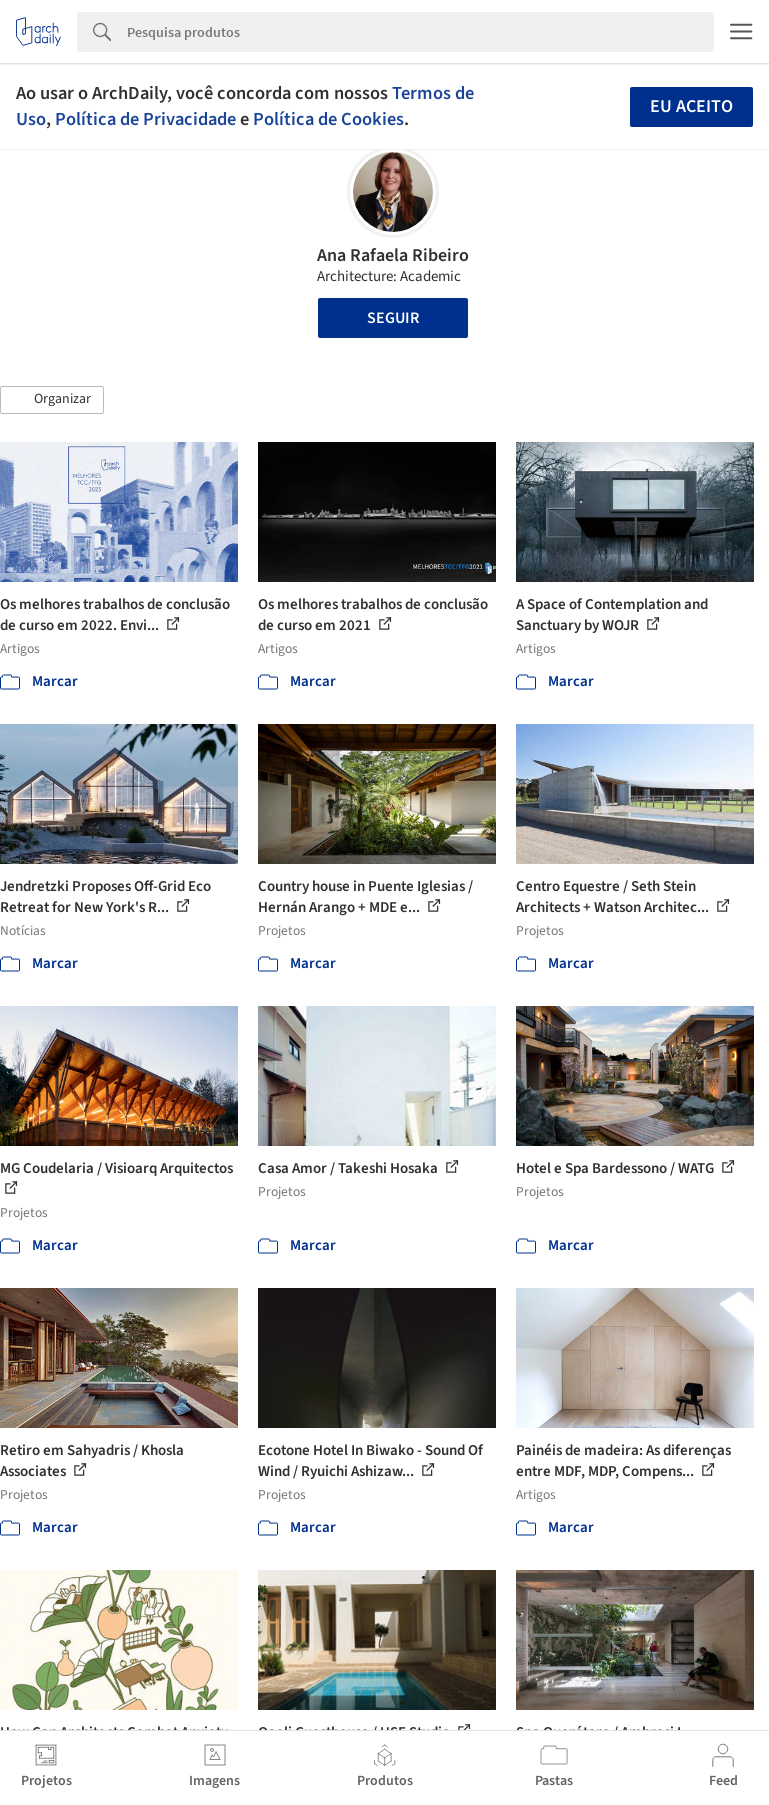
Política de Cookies (328, 119)
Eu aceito (691, 106)
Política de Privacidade (145, 119)
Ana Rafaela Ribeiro (393, 255)
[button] (52, 400)
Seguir (393, 318)
